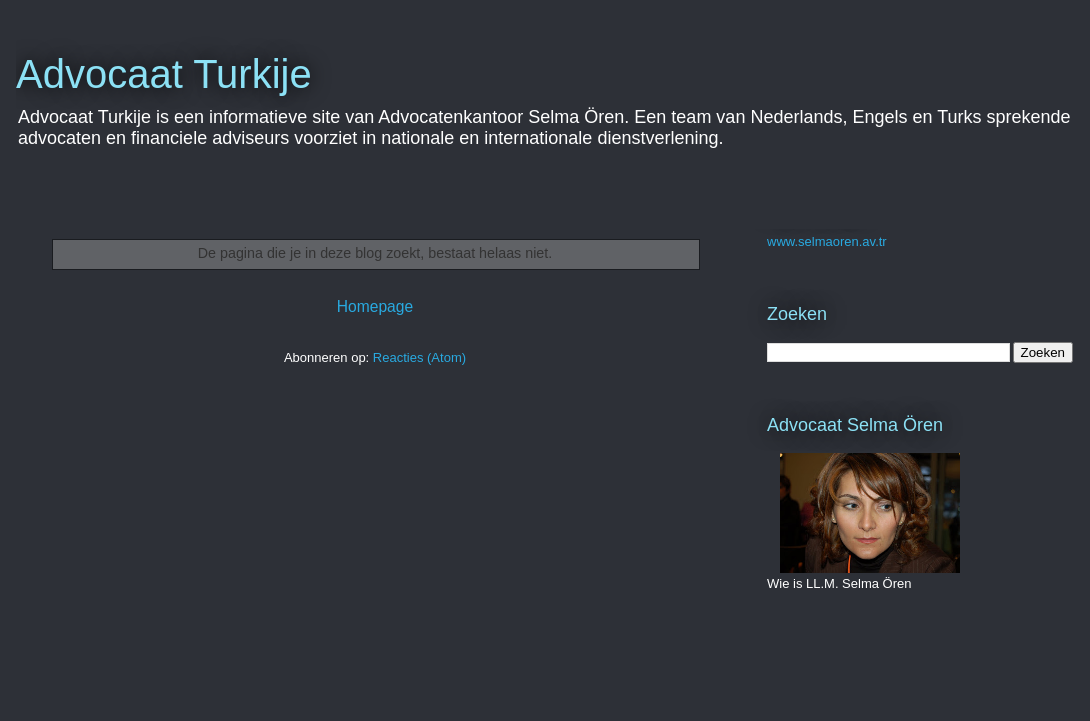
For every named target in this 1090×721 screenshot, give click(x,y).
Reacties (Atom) (419, 357)
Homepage (375, 306)
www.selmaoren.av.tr (827, 241)
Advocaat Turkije (164, 74)
